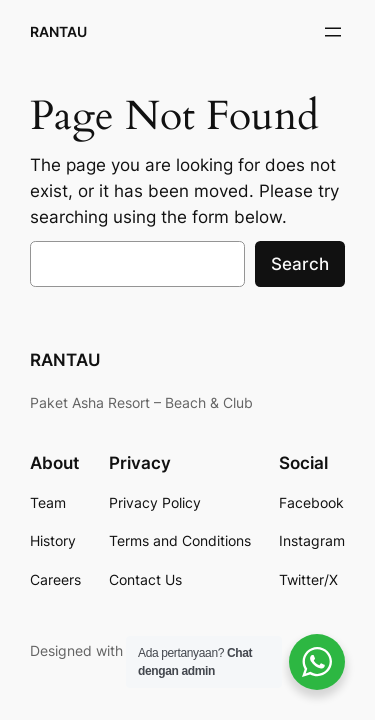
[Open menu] (333, 32)
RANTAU (58, 31)
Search (300, 264)
